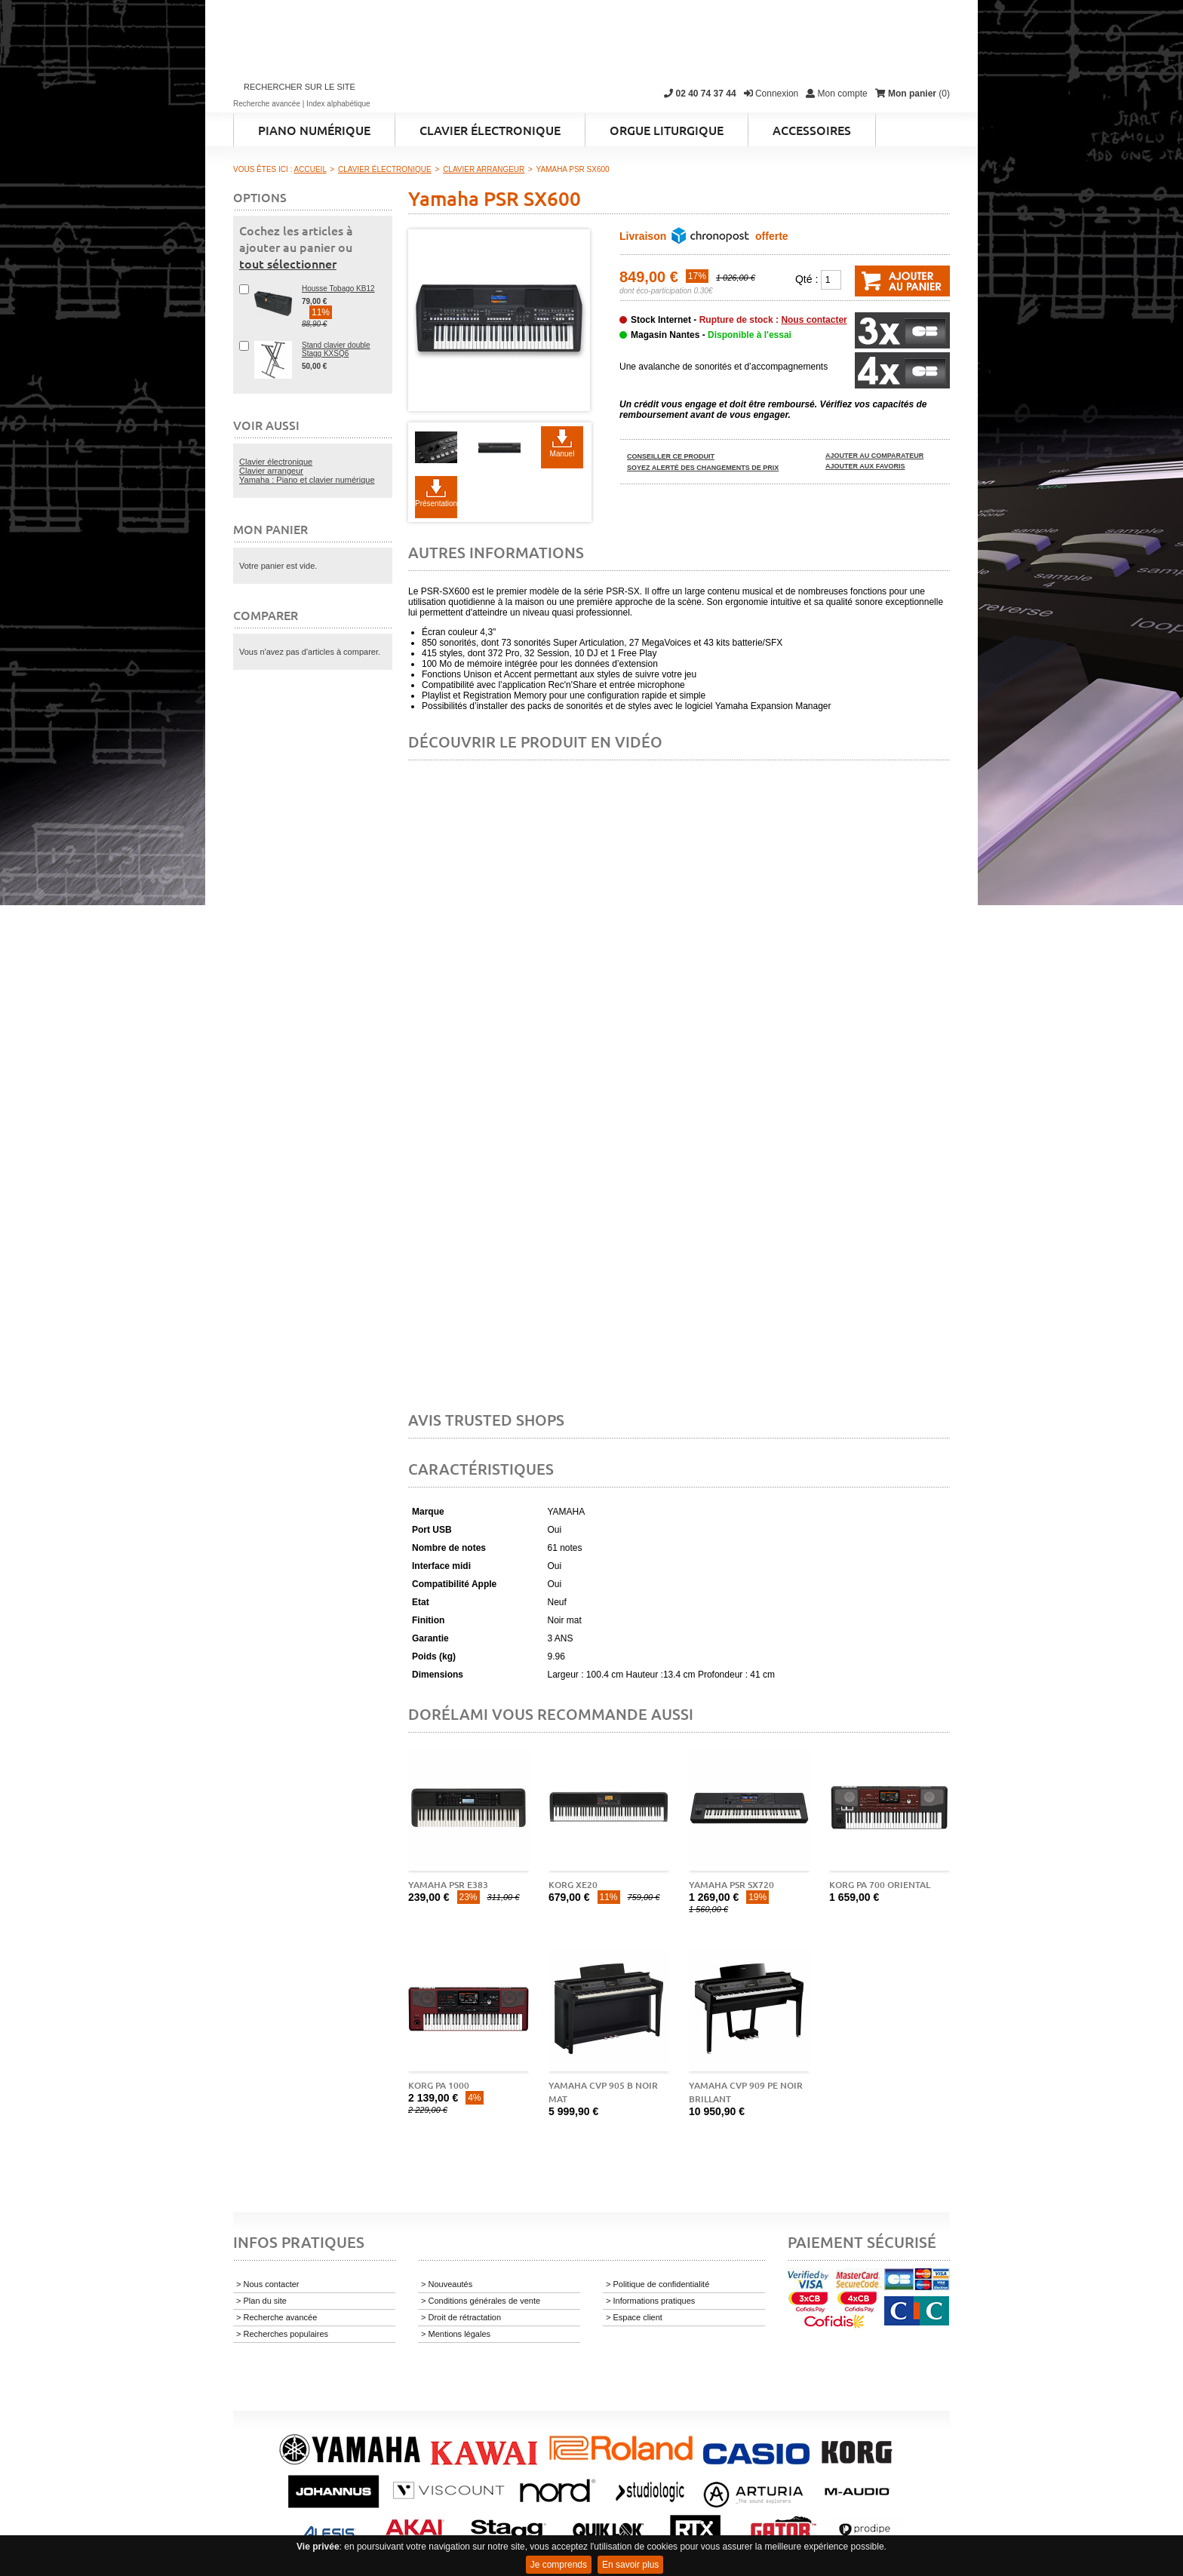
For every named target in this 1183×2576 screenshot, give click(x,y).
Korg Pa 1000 (438, 2085)
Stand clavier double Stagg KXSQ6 (336, 349)
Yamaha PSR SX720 (731, 1884)
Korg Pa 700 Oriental (879, 1884)
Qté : (806, 279)
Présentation (436, 503)
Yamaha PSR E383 (448, 1884)
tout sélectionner (287, 263)
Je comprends (558, 2564)
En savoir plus (630, 2564)
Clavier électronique (275, 461)
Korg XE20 (573, 1884)
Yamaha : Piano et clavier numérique (307, 479)
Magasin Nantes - (711, 335)
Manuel (562, 454)
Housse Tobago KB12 (338, 288)
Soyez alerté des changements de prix (703, 467)
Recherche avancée (266, 104)
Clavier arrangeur (271, 470)
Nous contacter (814, 320)
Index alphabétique (338, 104)
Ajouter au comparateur (874, 455)
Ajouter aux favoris (865, 466)
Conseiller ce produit (670, 456)
